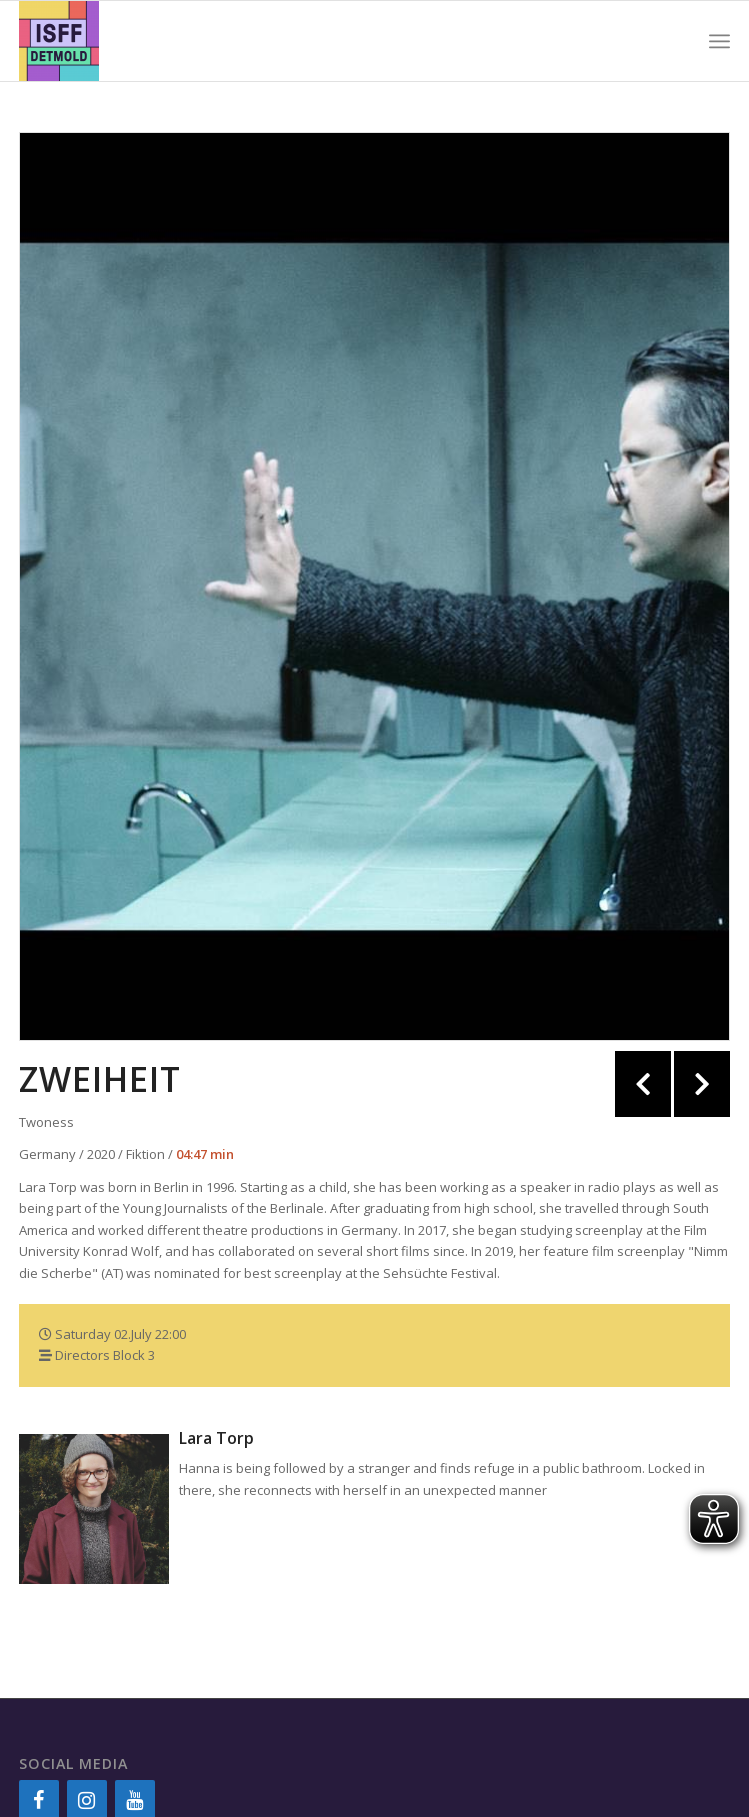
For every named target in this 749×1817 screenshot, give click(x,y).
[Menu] (719, 41)
